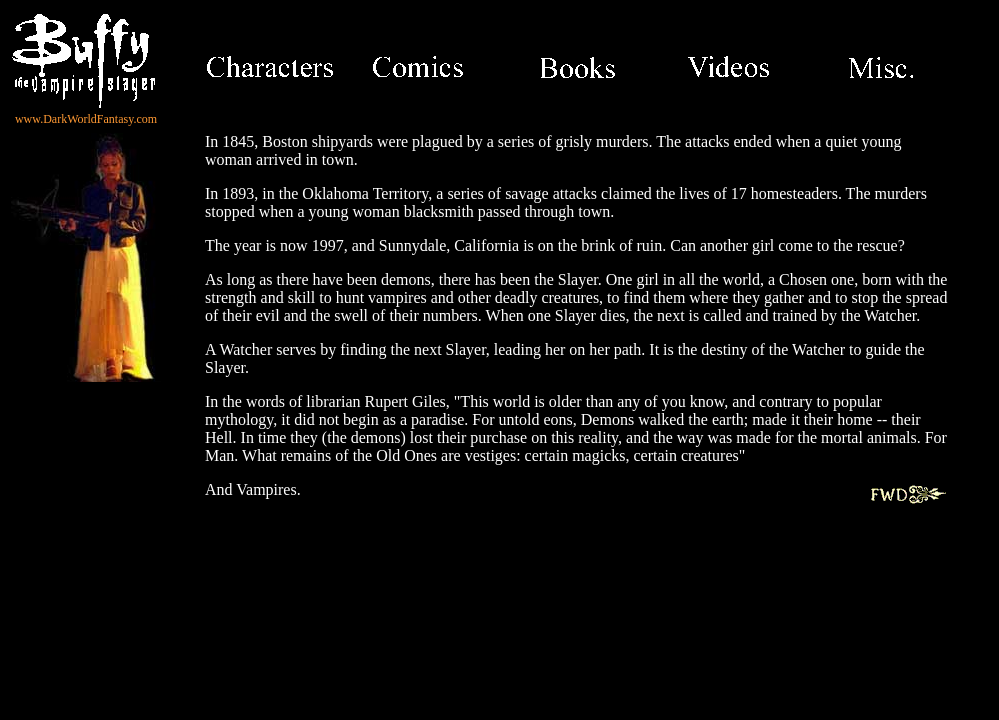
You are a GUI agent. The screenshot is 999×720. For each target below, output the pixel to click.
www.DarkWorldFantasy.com (86, 119)
